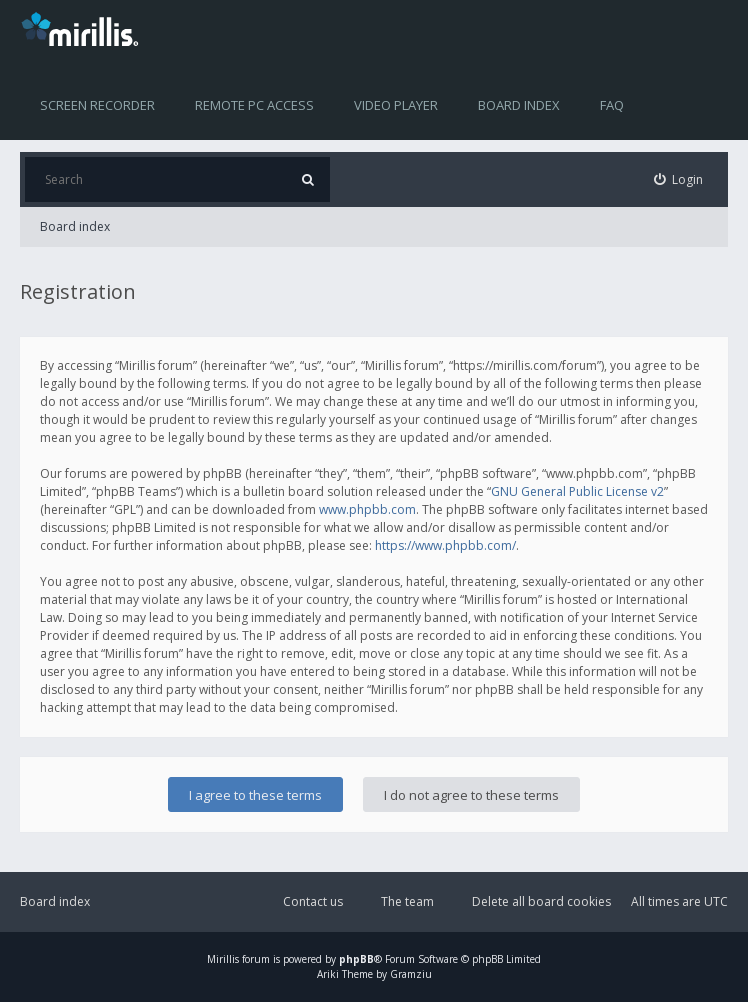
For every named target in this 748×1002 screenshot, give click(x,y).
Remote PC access (254, 105)
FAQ (612, 105)
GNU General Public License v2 (577, 491)
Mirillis (223, 959)
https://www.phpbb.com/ (445, 545)
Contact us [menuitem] (313, 901)
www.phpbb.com (367, 509)
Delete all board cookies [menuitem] (541, 901)
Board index (519, 105)
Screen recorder (97, 105)
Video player (396, 105)
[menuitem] (679, 179)
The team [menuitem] (407, 901)
